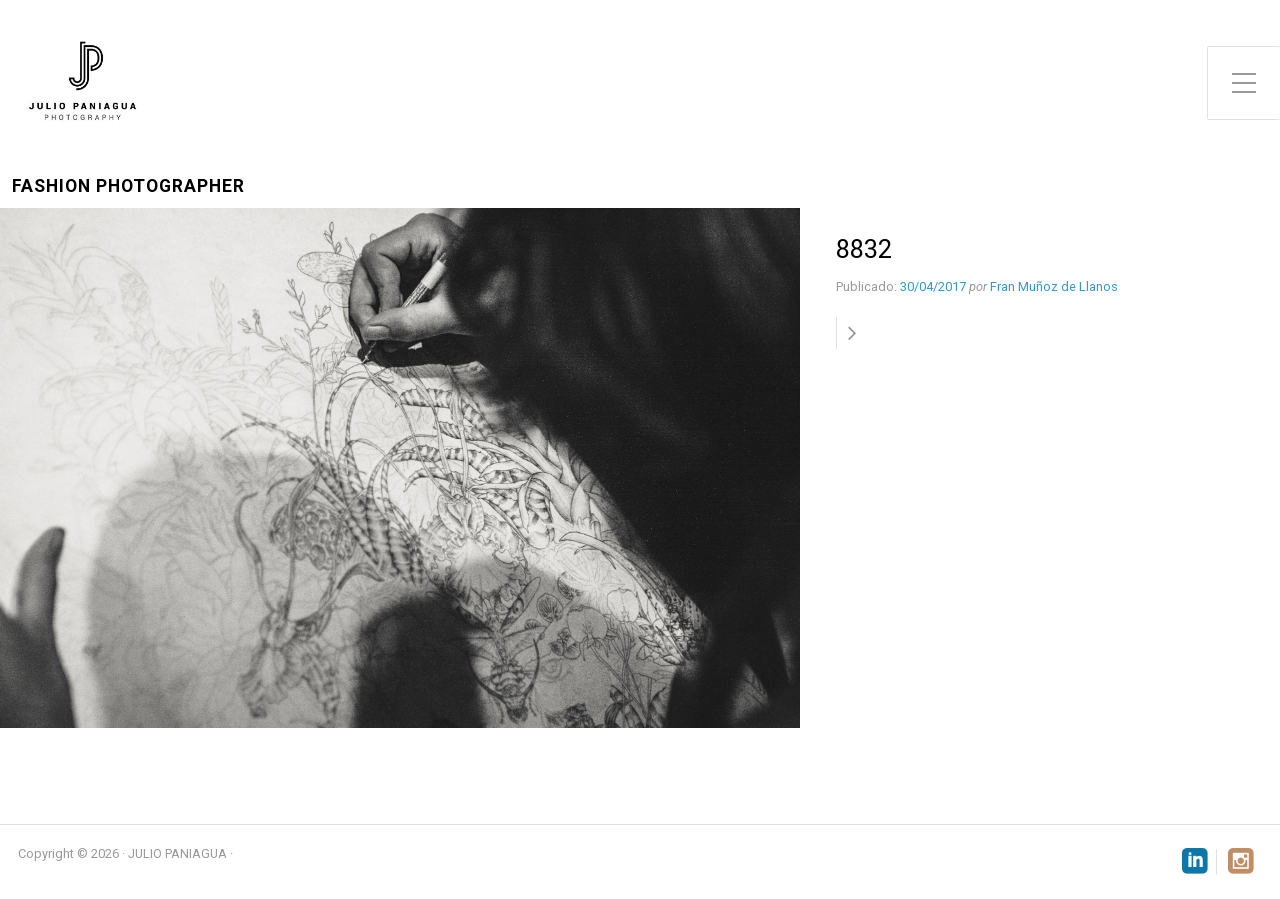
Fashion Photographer (128, 186)
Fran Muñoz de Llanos (1054, 286)
